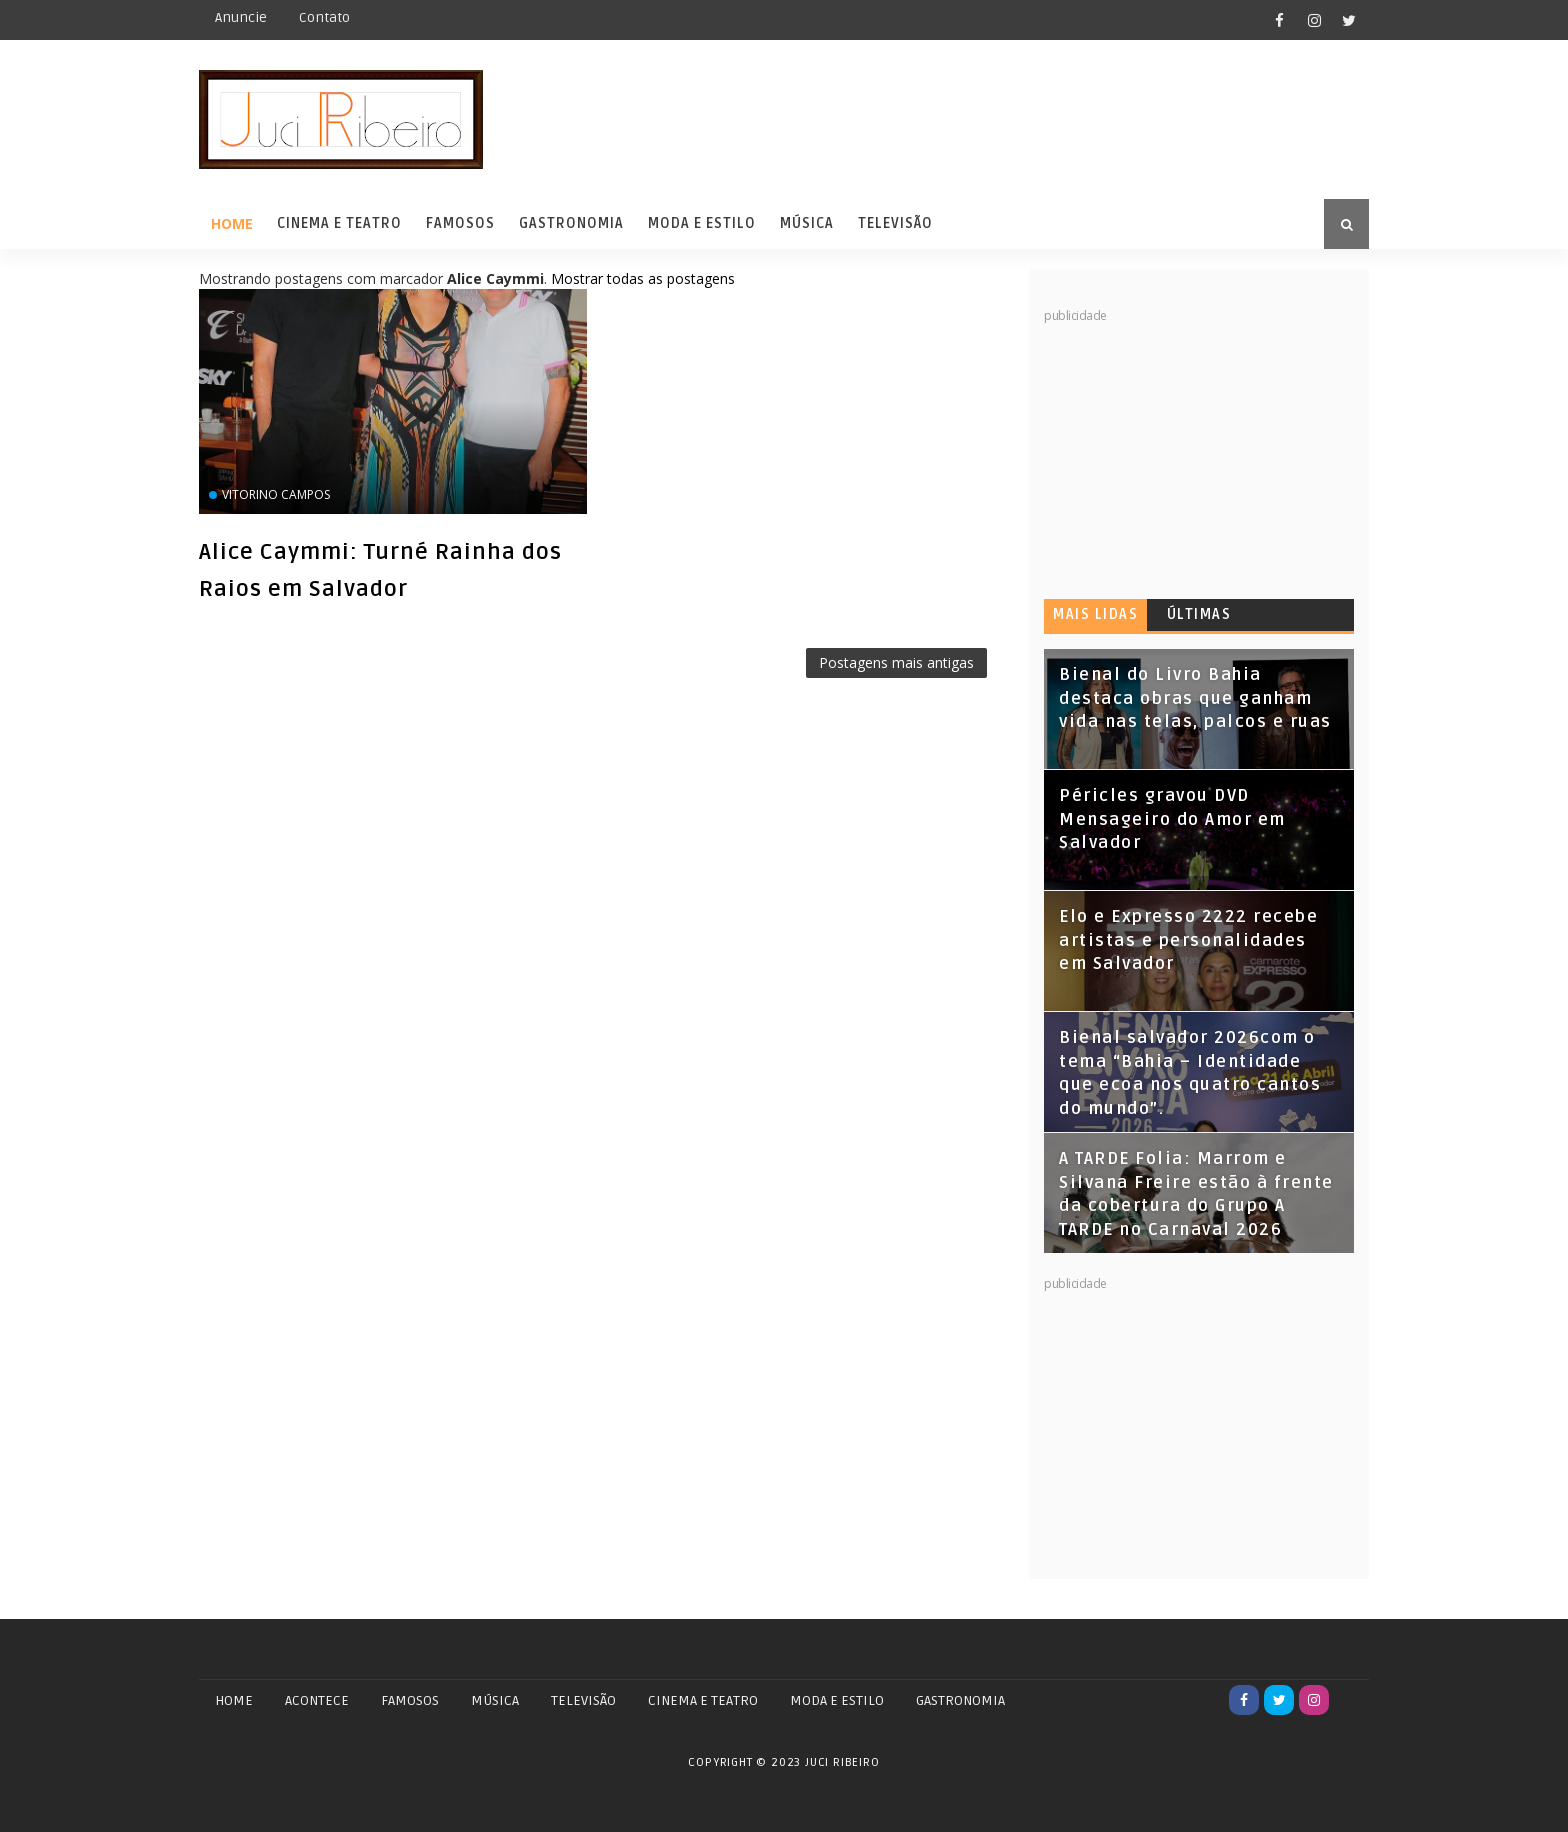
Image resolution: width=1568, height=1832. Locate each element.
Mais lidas (1095, 614)
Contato (324, 17)
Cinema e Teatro (339, 223)
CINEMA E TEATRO (703, 1700)
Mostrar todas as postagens (643, 278)
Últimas (1199, 614)
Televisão (895, 223)
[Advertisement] (1194, 450)
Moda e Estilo (702, 223)
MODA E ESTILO (837, 1700)
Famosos (460, 223)
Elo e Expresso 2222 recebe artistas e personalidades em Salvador (1188, 940)
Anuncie (241, 17)
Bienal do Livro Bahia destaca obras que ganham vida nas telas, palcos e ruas (1195, 698)
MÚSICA (495, 1700)
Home (232, 223)
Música (807, 223)
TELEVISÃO (583, 1700)
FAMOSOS (410, 1700)
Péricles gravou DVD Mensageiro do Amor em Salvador (1172, 819)
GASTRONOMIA (960, 1700)
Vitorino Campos (276, 494)
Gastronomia (571, 223)
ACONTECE (317, 1700)
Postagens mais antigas (896, 662)
